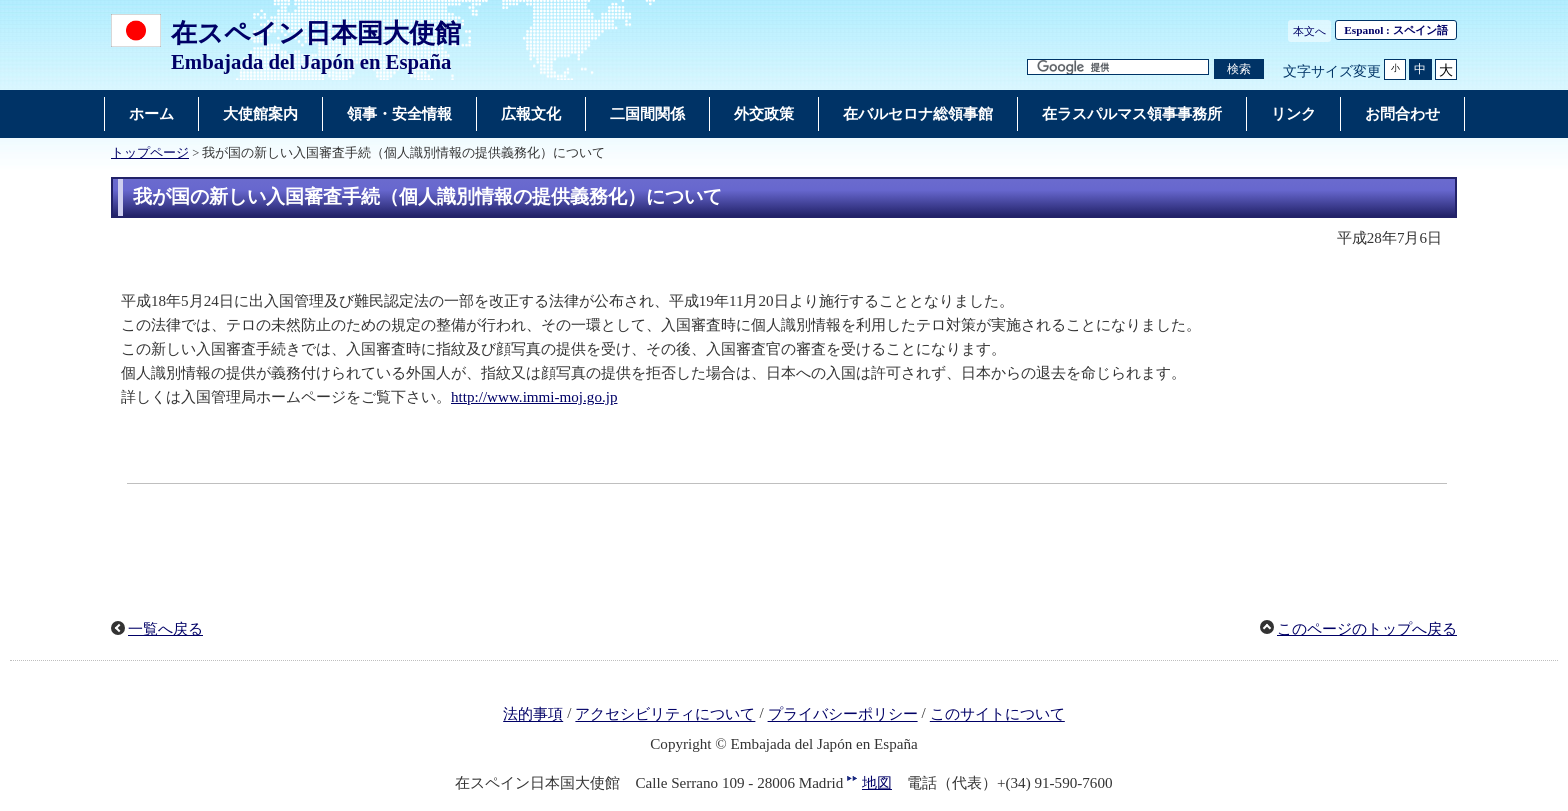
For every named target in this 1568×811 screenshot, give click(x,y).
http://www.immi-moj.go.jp (534, 397)
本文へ (1309, 31)
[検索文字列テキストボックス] (1118, 67)
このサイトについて (997, 715)
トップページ (150, 153)
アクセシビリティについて (665, 715)
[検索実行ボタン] (1239, 69)
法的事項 (533, 715)
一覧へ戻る (165, 629)
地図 (877, 783)
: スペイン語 (1395, 30)
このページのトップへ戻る (1367, 629)
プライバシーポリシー (843, 715)
